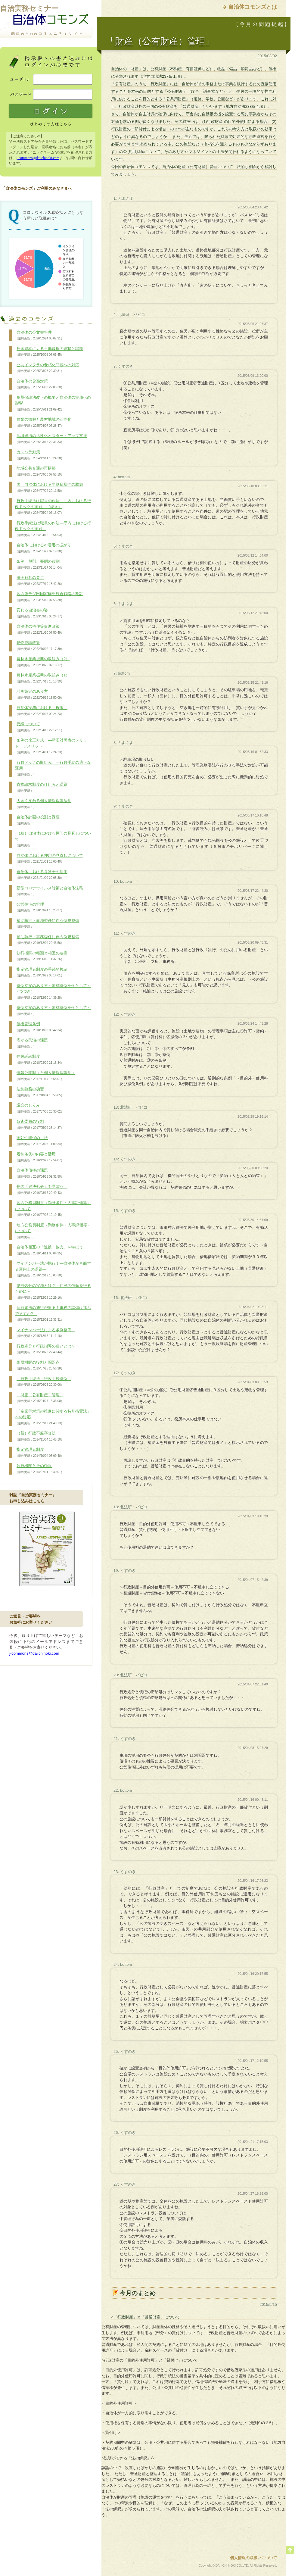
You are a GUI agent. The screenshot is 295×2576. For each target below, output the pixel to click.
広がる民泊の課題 (31, 1043)
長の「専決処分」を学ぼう (41, 1189)
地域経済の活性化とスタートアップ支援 (51, 438)
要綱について (39, 727)
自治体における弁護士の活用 (41, 875)
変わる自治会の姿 (39, 613)
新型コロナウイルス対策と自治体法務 (49, 891)
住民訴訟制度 (39, 1059)
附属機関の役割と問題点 (39, 1365)
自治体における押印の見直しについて (49, 858)
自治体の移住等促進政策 (39, 629)
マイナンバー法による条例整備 (45, 1333)
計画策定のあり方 (39, 694)
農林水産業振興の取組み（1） (42, 678)
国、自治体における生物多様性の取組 (49, 487)
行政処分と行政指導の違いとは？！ (47, 1349)
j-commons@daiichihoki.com (37, 158)
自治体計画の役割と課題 (37, 820)
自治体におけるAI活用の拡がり (43, 548)
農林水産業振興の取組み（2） (42, 662)
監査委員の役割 (39, 1124)
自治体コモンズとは (252, 7)
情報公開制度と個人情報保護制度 (45, 1075)
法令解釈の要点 (39, 580)
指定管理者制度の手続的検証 (41, 972)
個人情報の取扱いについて (253, 2558)
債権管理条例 (39, 1027)
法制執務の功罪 (39, 1092)
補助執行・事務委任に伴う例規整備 (47, 923)
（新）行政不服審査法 (39, 1436)
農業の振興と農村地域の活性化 (43, 422)
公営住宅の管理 (39, 907)
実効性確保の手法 (39, 1140)
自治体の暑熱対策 (39, 384)
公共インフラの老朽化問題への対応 (47, 368)
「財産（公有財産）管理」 (39, 1398)
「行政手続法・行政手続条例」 (43, 1381)
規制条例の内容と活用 (39, 1157)
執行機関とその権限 (39, 1468)
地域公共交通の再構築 (39, 471)
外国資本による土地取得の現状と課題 (49, 351)
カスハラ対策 (39, 455)
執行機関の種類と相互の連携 (41, 956)
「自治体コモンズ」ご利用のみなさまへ (37, 188)
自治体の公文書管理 (39, 335)
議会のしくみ (39, 1108)
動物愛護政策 (39, 645)
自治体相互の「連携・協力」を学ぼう (51, 1250)
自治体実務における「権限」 (41, 710)
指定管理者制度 (39, 1452)
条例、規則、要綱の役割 (39, 564)
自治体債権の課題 (39, 1173)
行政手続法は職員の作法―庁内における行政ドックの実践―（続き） (53, 506)
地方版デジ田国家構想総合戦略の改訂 (49, 597)
